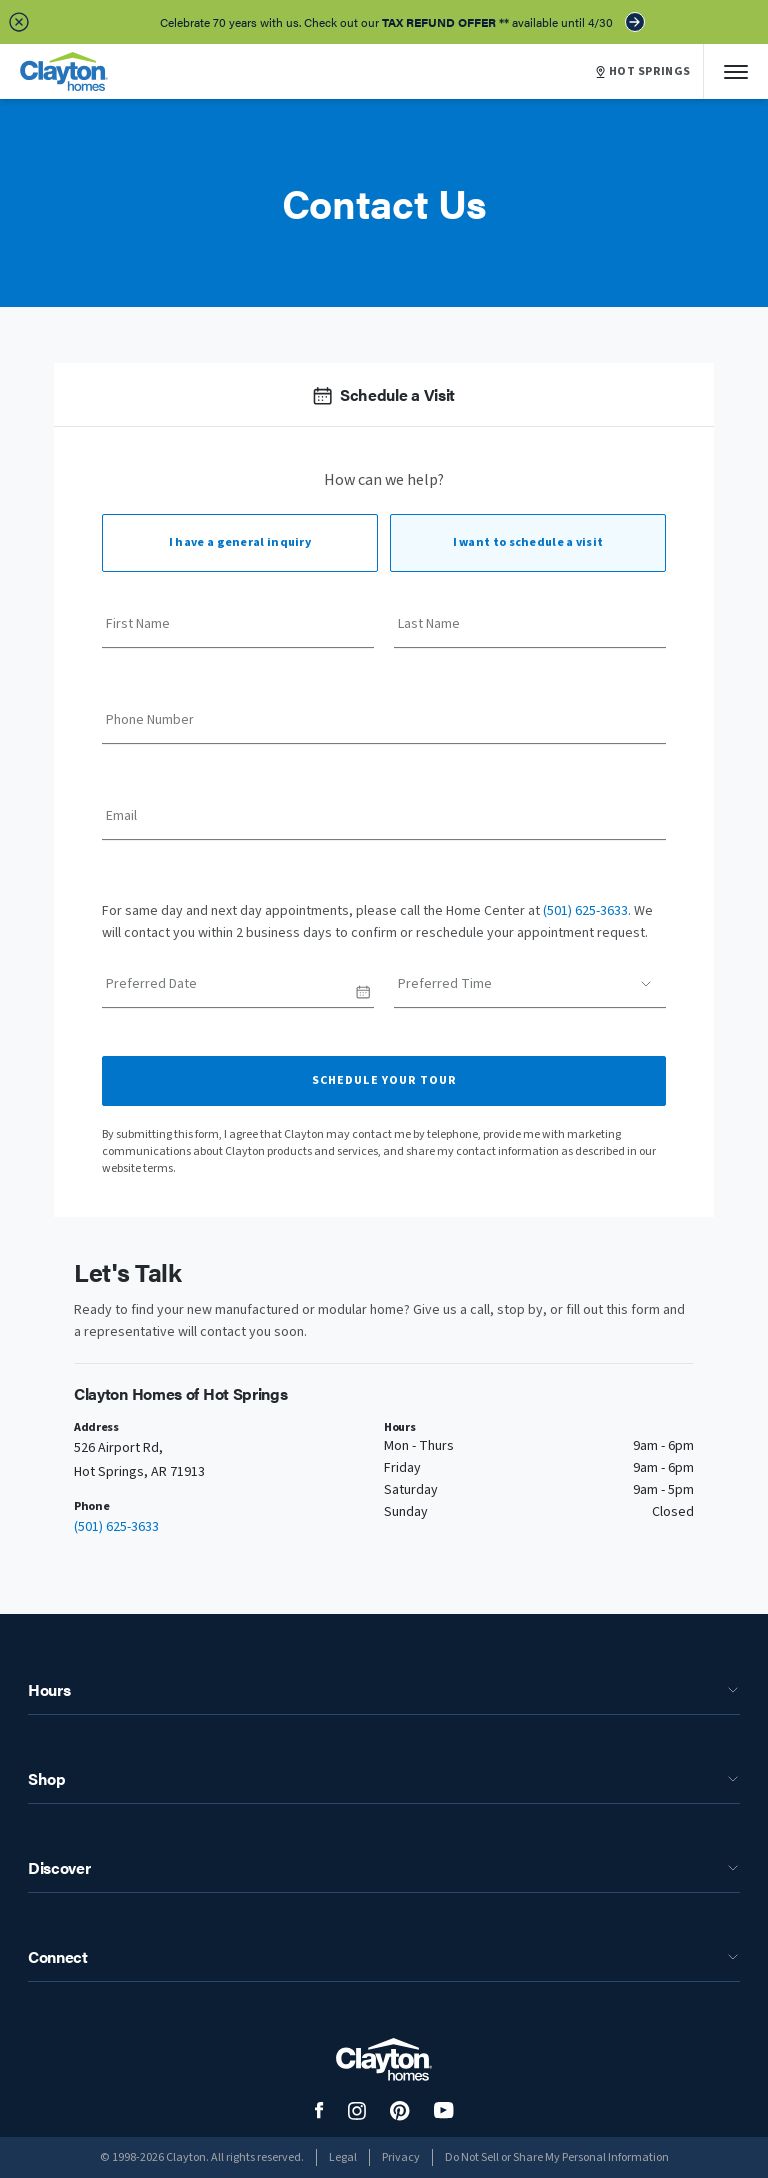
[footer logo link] (384, 2059)
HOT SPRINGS (643, 72)
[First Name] (238, 631)
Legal (343, 2157)
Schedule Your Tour (384, 1080)
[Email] (384, 823)
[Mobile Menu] (736, 71)
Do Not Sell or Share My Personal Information (557, 2157)
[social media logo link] (319, 2110)
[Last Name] (530, 631)
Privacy (401, 2157)
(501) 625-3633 (585, 911)
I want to (528, 542)
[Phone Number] (384, 727)
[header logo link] (64, 71)
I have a (240, 542)
